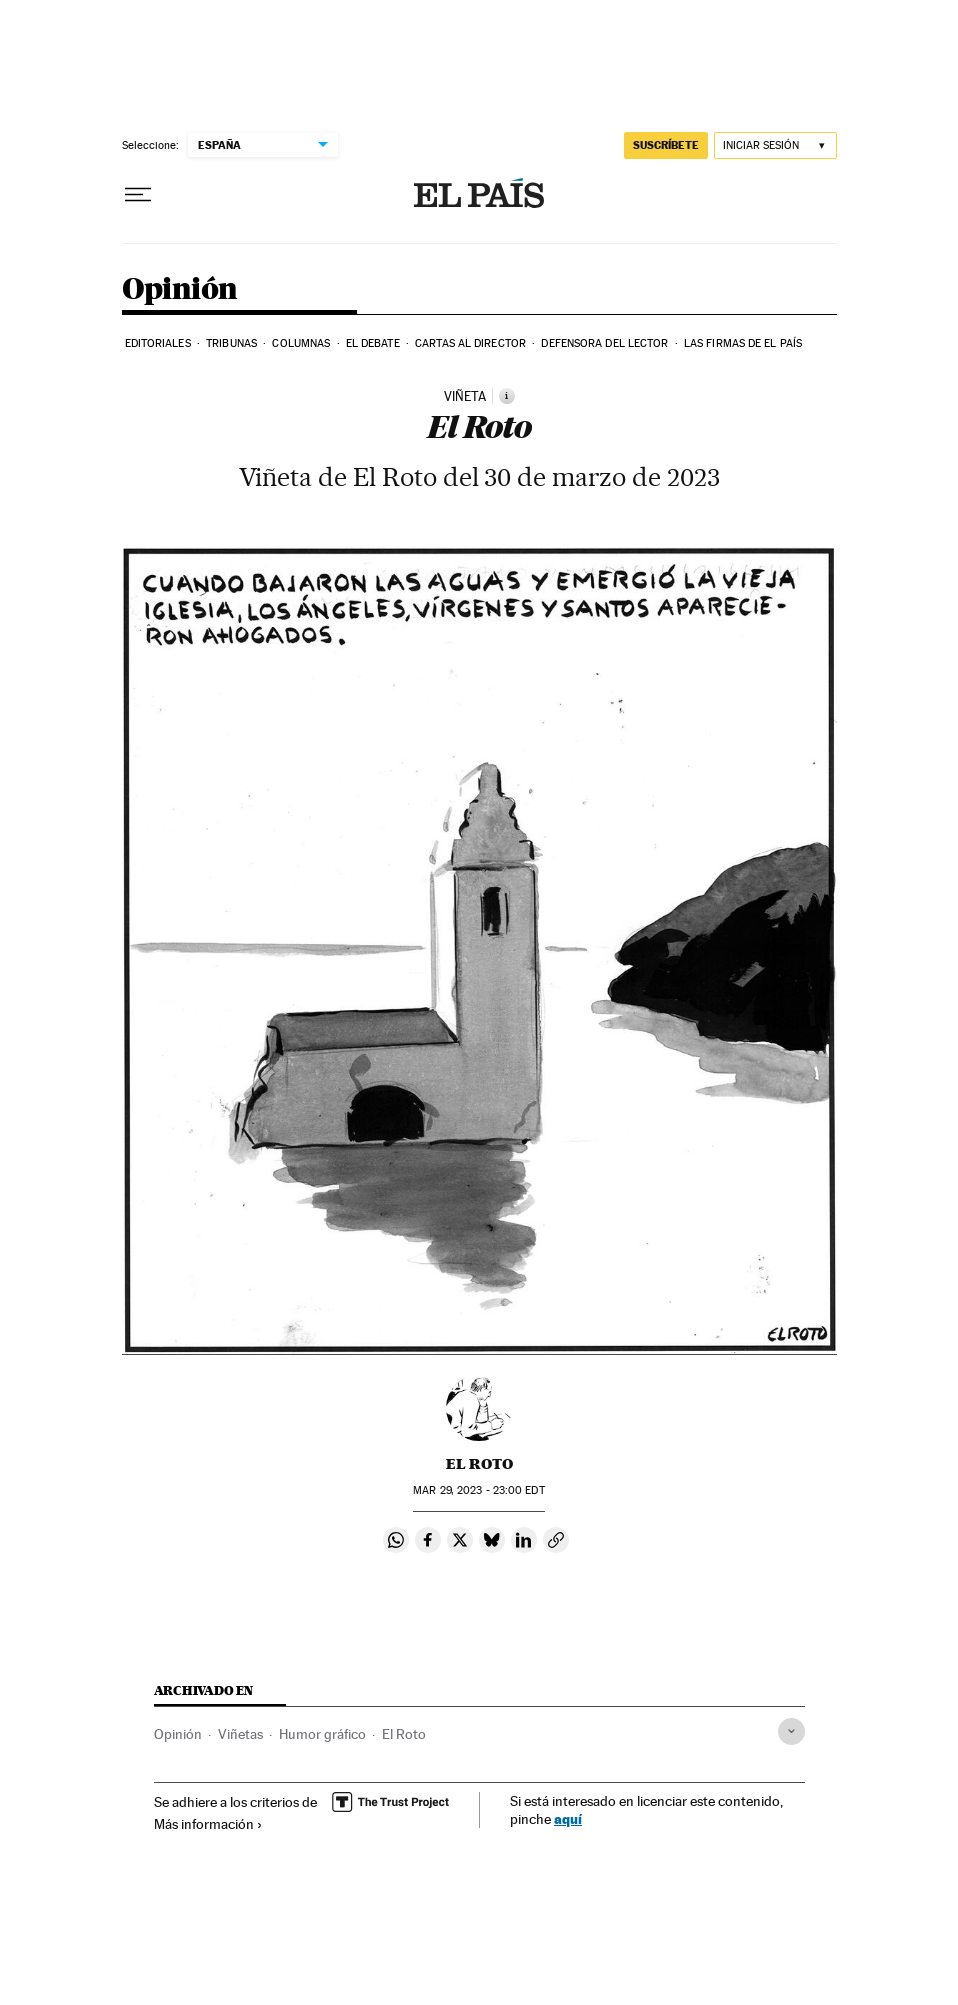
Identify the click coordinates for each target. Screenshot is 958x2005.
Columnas (301, 343)
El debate (373, 343)
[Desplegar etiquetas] (791, 1731)
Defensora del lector (604, 343)
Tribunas (231, 343)
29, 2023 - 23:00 (478, 1490)
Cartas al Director (470, 343)
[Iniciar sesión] (775, 145)
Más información (208, 1824)
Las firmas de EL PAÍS (743, 343)
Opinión (180, 290)
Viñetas (240, 1734)
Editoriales (158, 343)
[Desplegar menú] (138, 195)
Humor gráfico (322, 1734)
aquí (568, 1818)
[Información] (507, 396)
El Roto (479, 1464)
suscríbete (666, 145)
